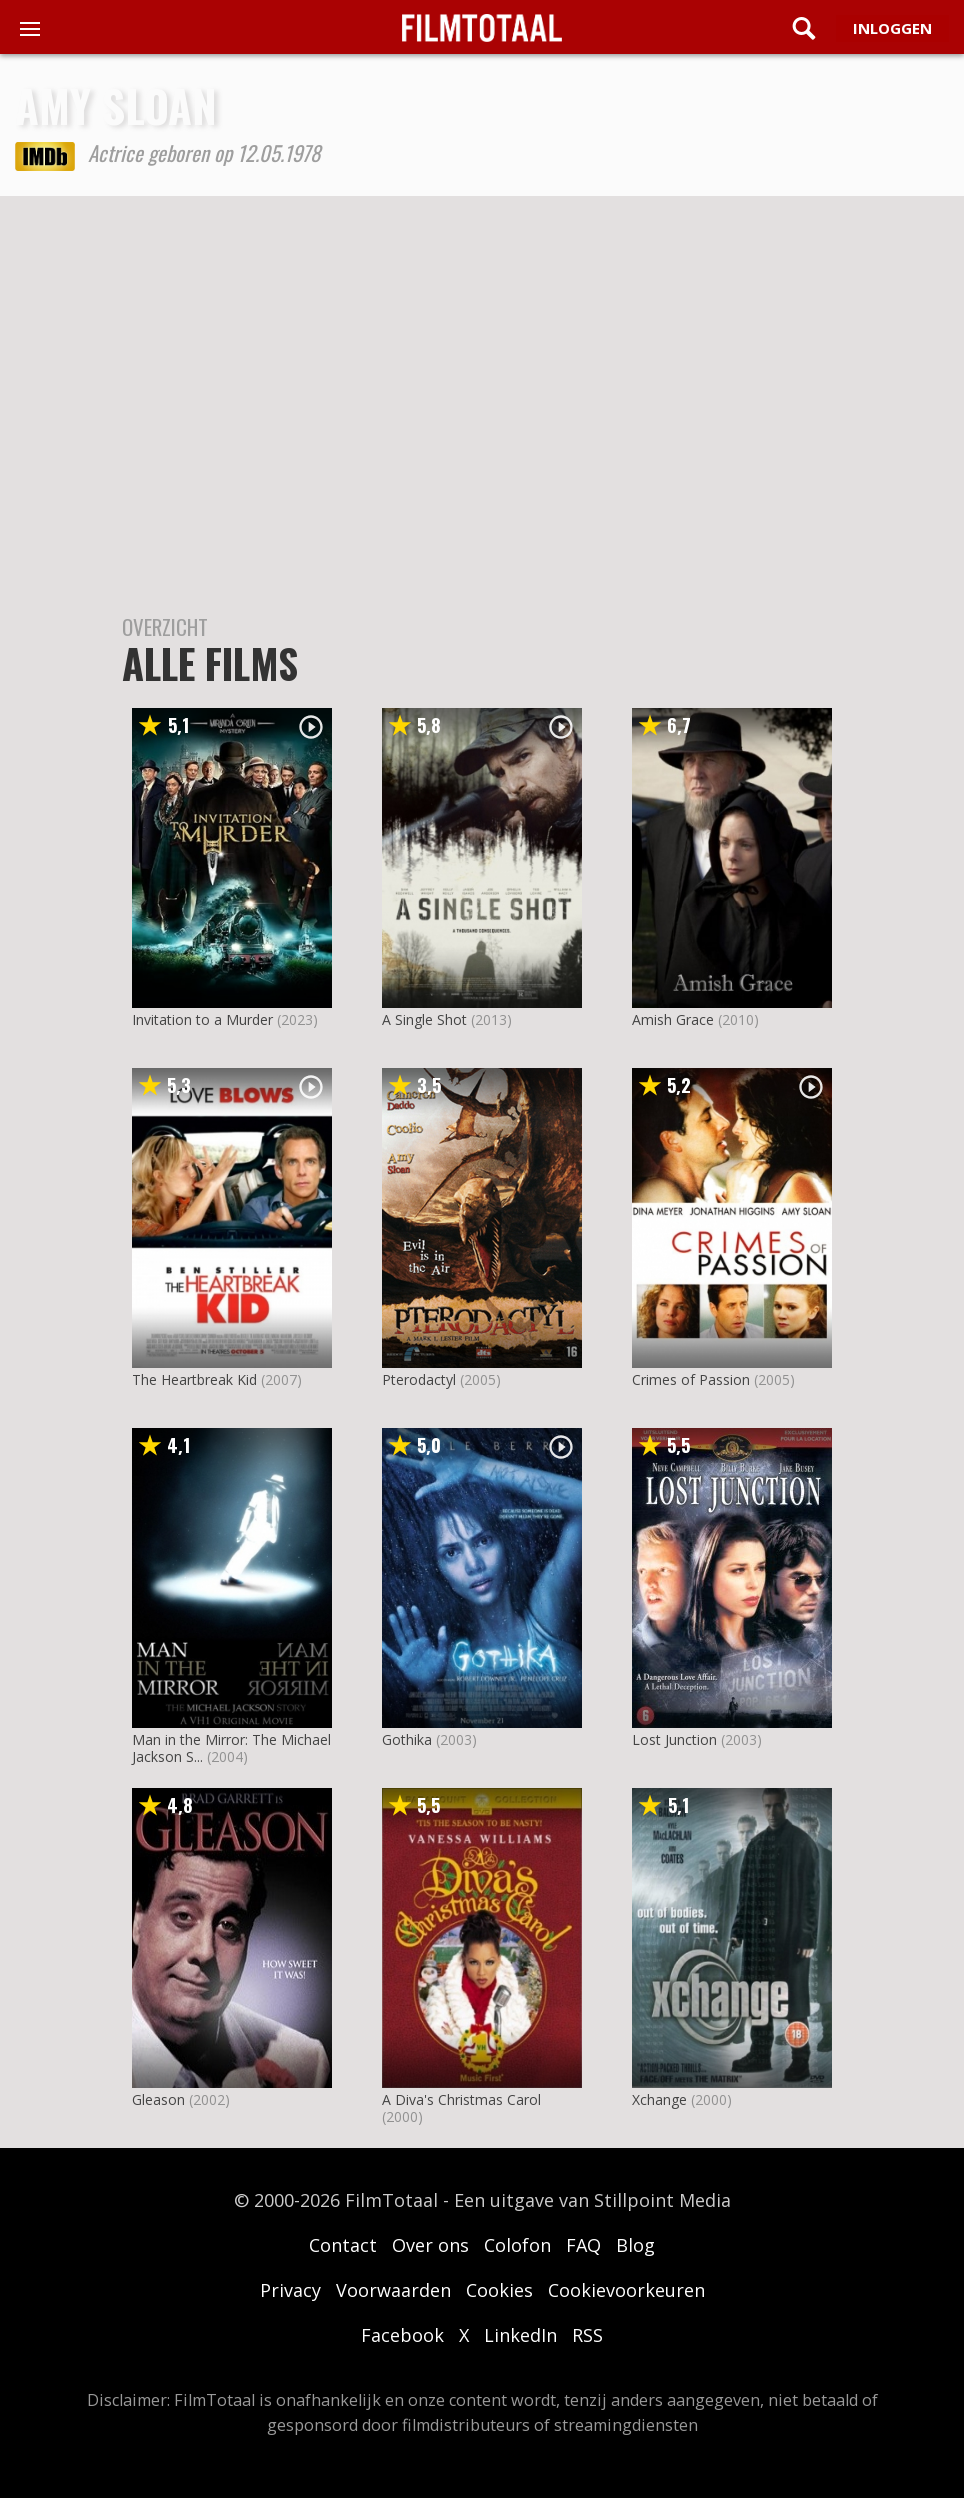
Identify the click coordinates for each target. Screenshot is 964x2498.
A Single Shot (424, 1019)
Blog (635, 2245)
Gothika (407, 1739)
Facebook (402, 2335)
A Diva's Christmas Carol (461, 2099)
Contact (343, 2245)
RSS (587, 2335)
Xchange (659, 2099)
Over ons (430, 2245)
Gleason (158, 2099)
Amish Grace (673, 1019)
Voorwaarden (393, 2290)
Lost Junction (674, 1739)
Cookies (499, 2290)
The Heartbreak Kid (194, 1379)
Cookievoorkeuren (626, 2290)
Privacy (290, 2290)
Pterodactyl (419, 1379)
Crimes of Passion (691, 1379)
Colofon (517, 2245)
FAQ (583, 2245)
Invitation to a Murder (202, 1019)
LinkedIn (520, 2335)
